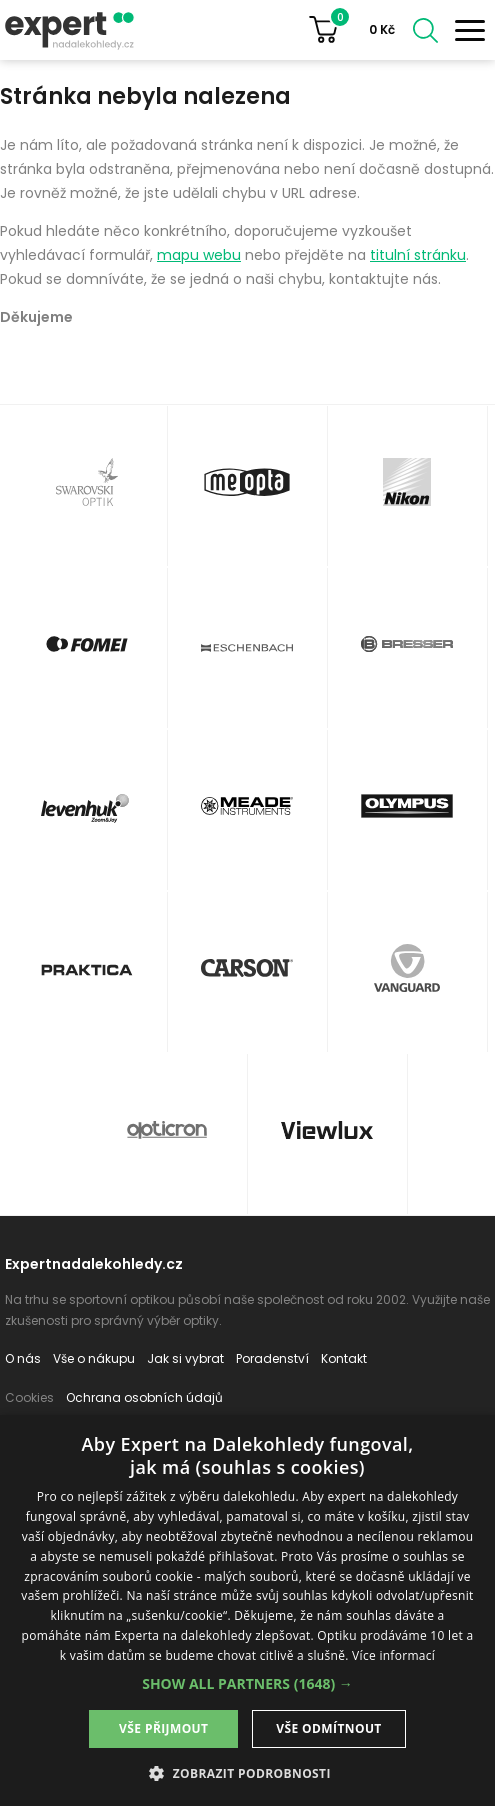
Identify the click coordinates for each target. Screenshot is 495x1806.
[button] (247, 1683)
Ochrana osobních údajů (144, 1397)
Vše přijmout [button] (163, 1728)
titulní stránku (418, 255)
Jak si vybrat (185, 1358)
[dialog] (247, 1610)
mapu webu (199, 255)
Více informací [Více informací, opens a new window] (393, 1655)
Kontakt (344, 1358)
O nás (23, 1358)
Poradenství (272, 1358)
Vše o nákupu (94, 1358)
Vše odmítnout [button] (328, 1728)
